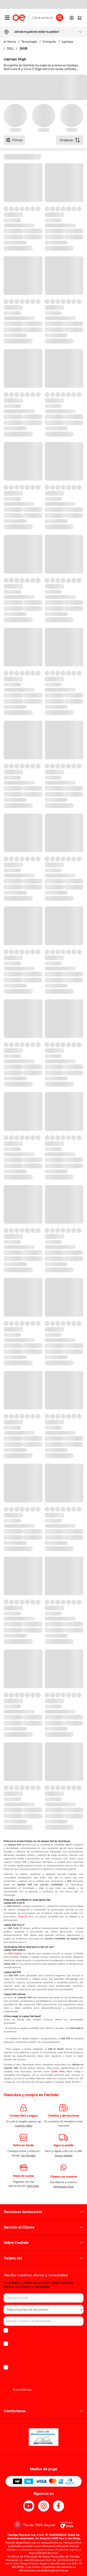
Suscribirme (22, 2389)
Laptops (67, 41)
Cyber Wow (58, 2071)
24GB (23, 48)
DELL (10, 48)
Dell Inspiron (15, 1953)
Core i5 (22, 1916)
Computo (49, 41)
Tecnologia (29, 41)
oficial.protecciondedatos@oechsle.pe (43, 2570)
